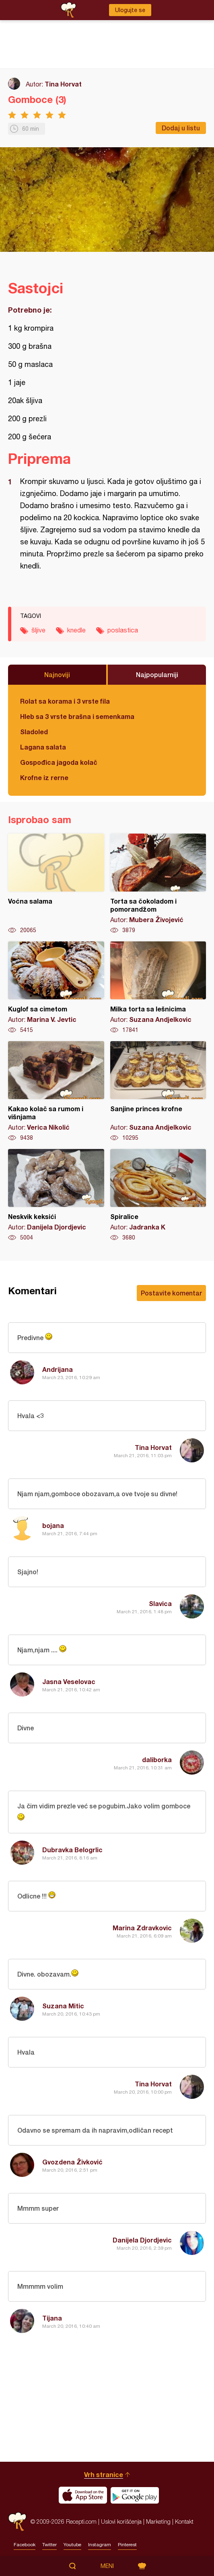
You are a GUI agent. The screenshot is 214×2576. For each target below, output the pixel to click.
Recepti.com (17, 2521)
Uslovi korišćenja (121, 2521)
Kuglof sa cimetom (56, 987)
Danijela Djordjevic (142, 2240)
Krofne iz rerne (44, 777)
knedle (76, 630)
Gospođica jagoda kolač (58, 762)
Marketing (158, 2521)
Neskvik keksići (56, 1195)
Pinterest (127, 2544)
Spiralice (158, 1195)
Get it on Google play (135, 2495)
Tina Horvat (63, 84)
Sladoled (34, 731)
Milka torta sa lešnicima (158, 987)
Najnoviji (57, 674)
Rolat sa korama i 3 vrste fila (65, 701)
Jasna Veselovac (68, 1681)
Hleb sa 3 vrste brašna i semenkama (77, 716)
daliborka (157, 1759)
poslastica (122, 630)
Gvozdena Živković (72, 2162)
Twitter (49, 2544)
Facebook (24, 2544)
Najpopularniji (157, 674)
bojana (53, 1525)
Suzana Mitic (63, 2006)
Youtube (72, 2544)
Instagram (99, 2544)
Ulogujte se (130, 10)
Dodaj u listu (181, 128)
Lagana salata (43, 747)
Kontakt (184, 2521)
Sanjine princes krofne (158, 1091)
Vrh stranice (103, 2474)
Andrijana (57, 1369)
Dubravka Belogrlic (72, 1849)
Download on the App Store (83, 2495)
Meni (107, 2566)
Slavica (160, 1603)
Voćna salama (56, 884)
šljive (38, 630)
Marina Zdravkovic (142, 1927)
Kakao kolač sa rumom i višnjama (56, 1091)
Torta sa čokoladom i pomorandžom (158, 884)
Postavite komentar (171, 1293)
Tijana (52, 2318)
